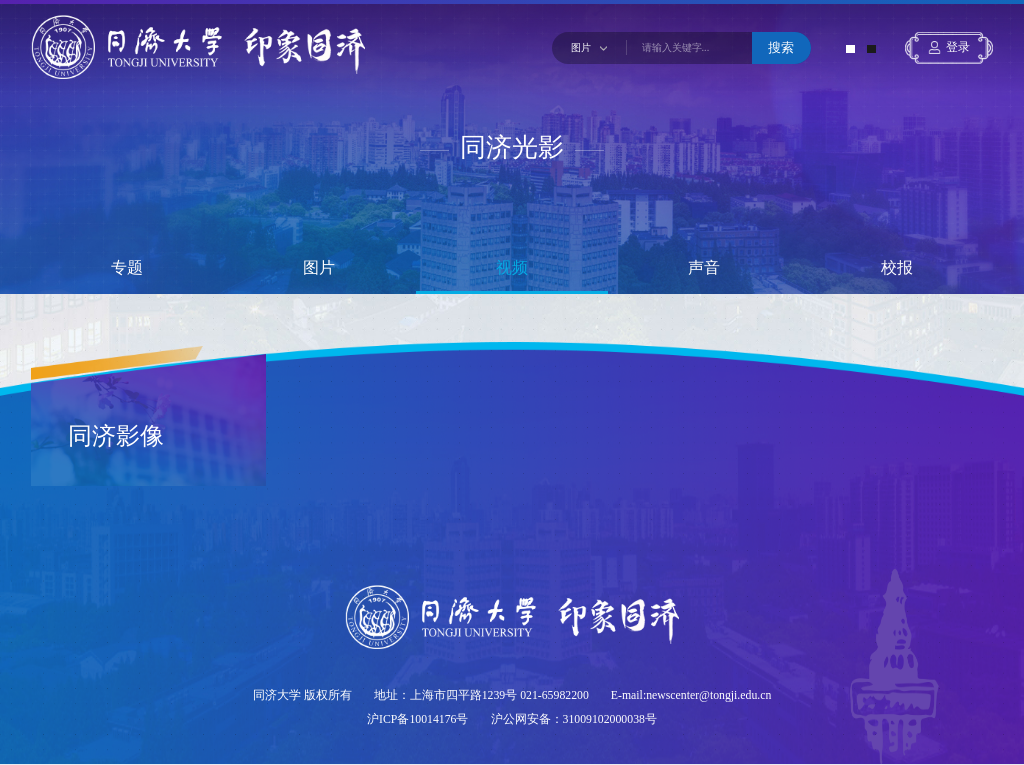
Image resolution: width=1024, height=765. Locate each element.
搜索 (781, 47)
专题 (127, 268)
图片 (319, 268)
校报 (897, 268)
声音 (704, 268)
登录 (958, 47)
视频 (512, 268)
